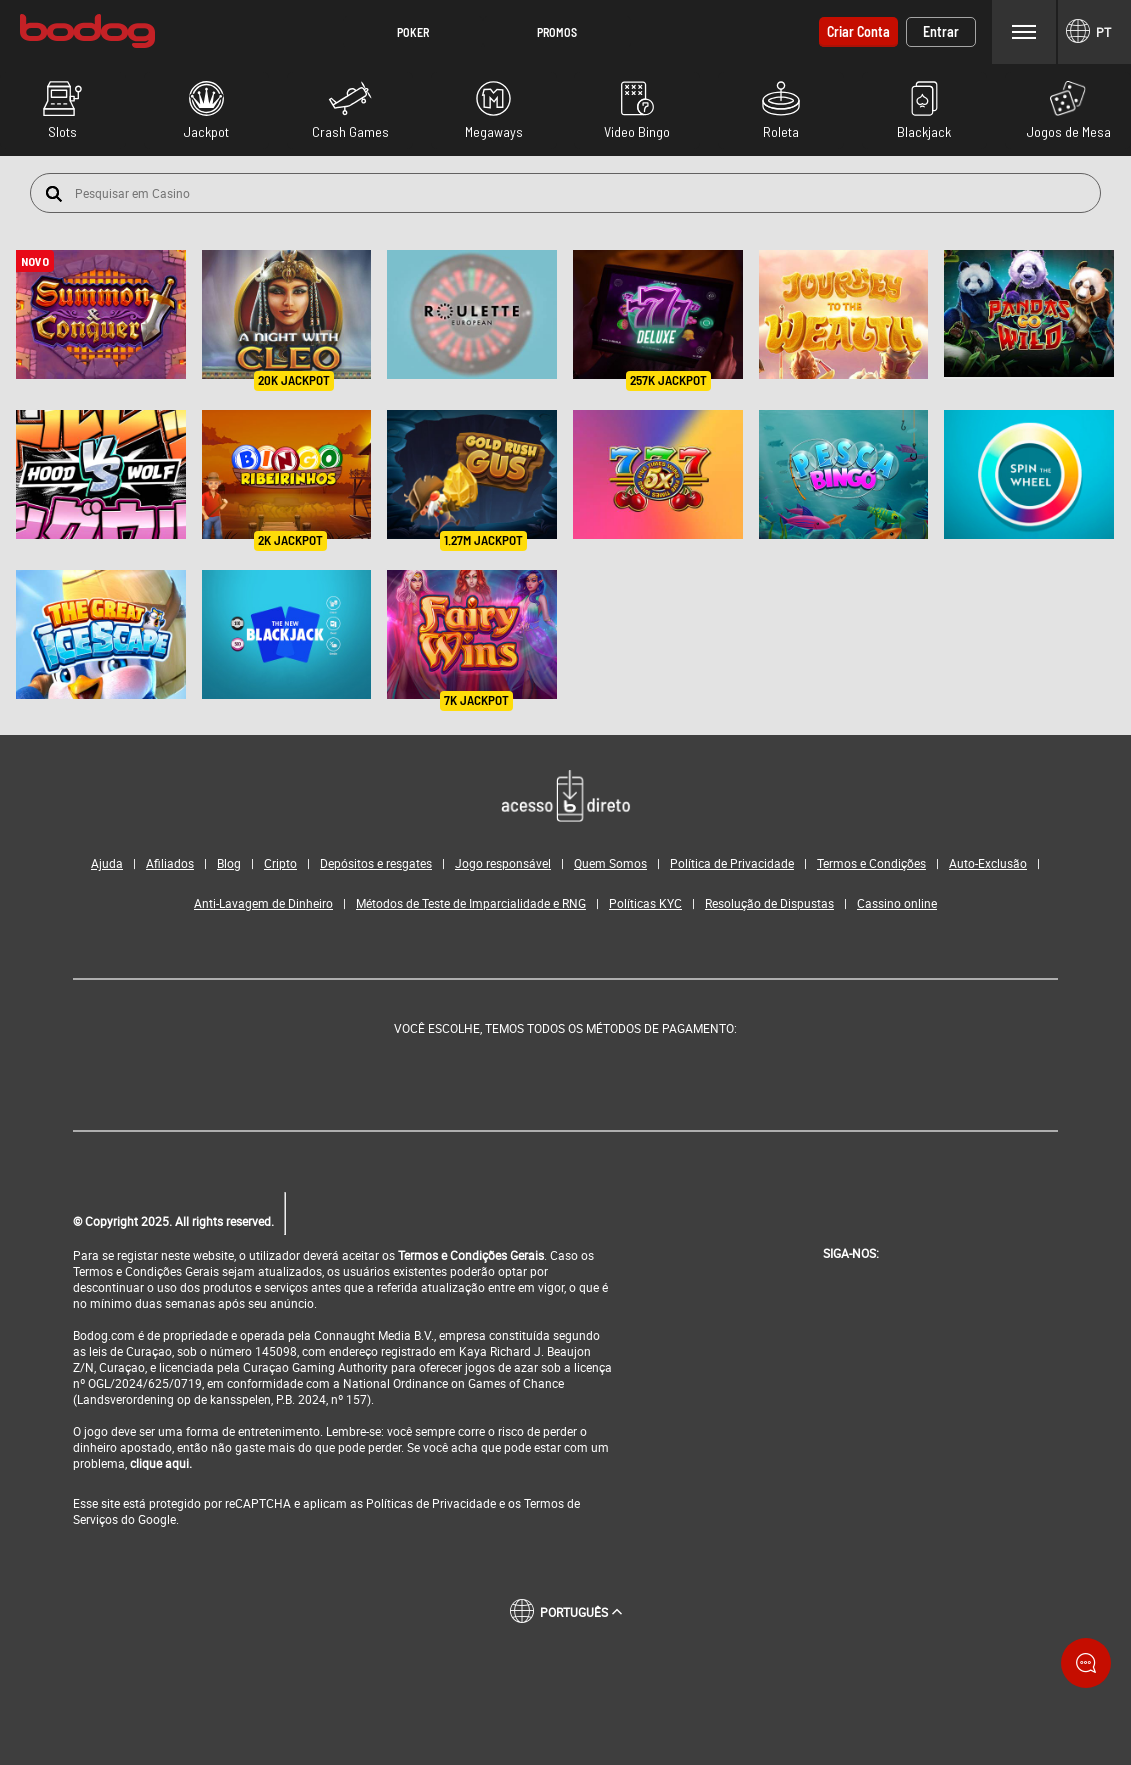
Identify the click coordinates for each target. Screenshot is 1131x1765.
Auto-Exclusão (988, 862)
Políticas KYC (645, 902)
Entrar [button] (941, 31)
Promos (557, 32)
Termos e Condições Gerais (471, 1254)
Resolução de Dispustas (769, 902)
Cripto (280, 862)
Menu (1024, 31)
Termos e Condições (871, 862)
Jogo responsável (503, 862)
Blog (229, 862)
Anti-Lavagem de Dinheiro (263, 902)
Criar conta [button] (858, 31)
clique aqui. (161, 1462)
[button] (413, 32)
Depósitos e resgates (376, 862)
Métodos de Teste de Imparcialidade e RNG (471, 902)
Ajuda (107, 862)
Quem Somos (610, 862)
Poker (413, 32)
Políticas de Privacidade (431, 1502)
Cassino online (897, 902)
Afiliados (170, 862)
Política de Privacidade (732, 862)
